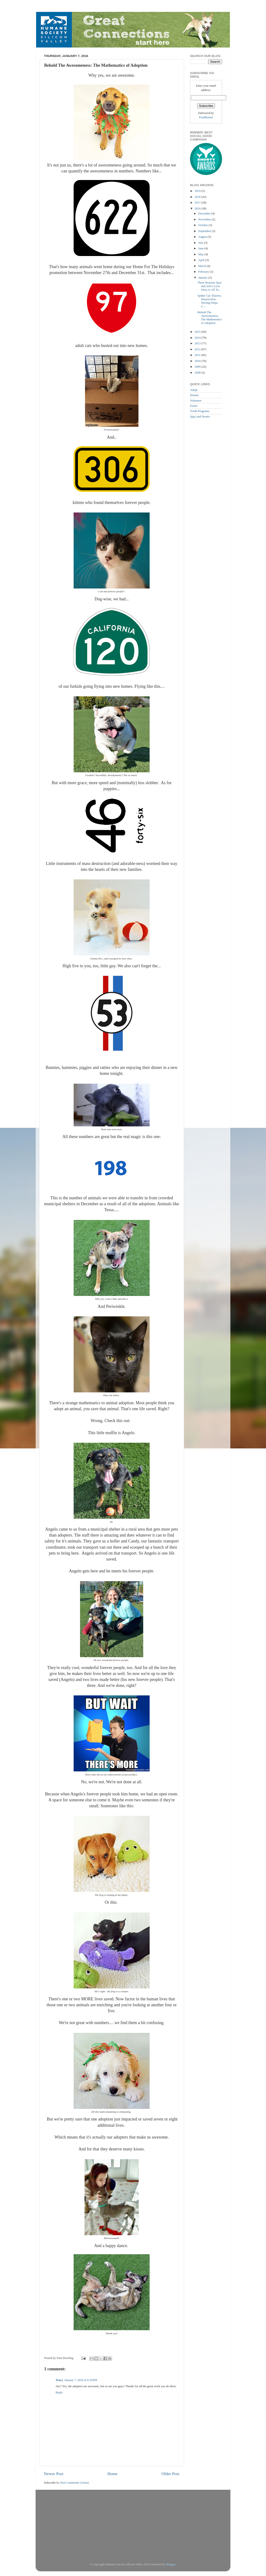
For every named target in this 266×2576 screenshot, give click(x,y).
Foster (193, 406)
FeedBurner (206, 117)
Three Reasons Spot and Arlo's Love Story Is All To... (209, 286)
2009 (198, 366)
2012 (198, 349)
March (202, 266)
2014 (198, 337)
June (201, 248)
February (204, 271)
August (203, 236)
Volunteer (196, 400)
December (204, 213)
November (205, 219)
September (205, 231)
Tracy (59, 2380)
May (201, 254)
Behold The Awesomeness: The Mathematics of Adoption (209, 318)
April (201, 260)
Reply (59, 2392)
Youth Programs (199, 411)
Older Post (170, 2473)
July (201, 242)
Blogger (171, 2564)
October (203, 225)
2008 (198, 372)
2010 (198, 361)
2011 (198, 355)
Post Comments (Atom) (74, 2482)
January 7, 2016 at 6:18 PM (80, 2380)
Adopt (193, 390)
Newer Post (53, 2473)
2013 (198, 343)
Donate (194, 395)
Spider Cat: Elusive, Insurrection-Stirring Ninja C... (209, 301)
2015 (198, 331)
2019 (198, 191)
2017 (198, 202)
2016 (198, 208)
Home (112, 2473)
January (203, 277)
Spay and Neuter (200, 416)
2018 (198, 197)
